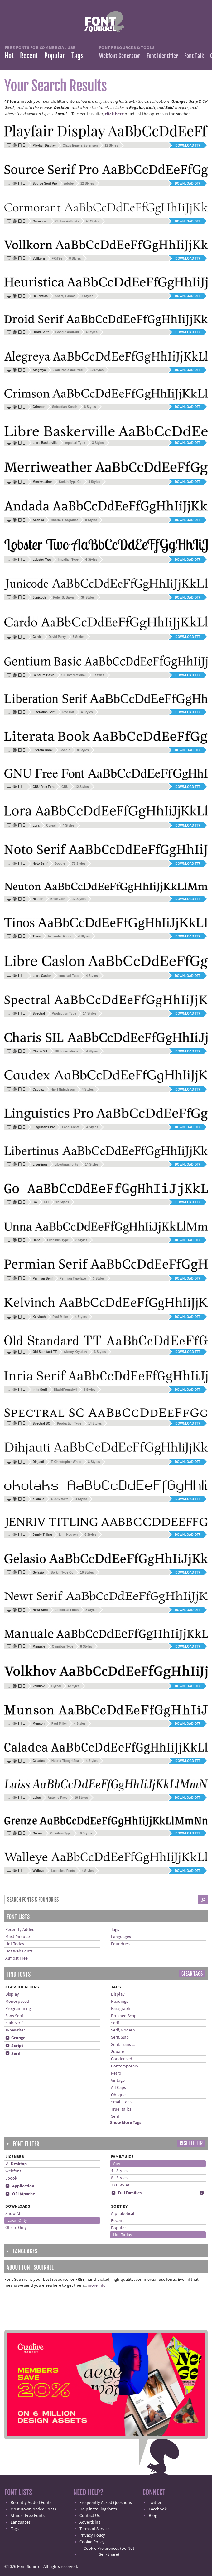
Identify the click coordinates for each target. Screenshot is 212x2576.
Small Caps (121, 2102)
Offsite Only (16, 2227)
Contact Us (90, 2516)
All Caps (118, 2088)
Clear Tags (192, 1974)
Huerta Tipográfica (64, 520)
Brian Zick (57, 899)
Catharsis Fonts (67, 221)
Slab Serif (13, 2023)
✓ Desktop (16, 2164)
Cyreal (51, 825)
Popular (54, 56)
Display (12, 1994)
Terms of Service (94, 2529)
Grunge (15, 2038)
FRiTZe (57, 258)
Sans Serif (14, 2016)
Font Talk (194, 55)
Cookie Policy (92, 2542)
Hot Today (14, 1944)
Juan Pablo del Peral (68, 370)
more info (97, 2285)
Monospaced (17, 2001)
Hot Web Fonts (19, 1951)
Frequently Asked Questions (106, 2502)
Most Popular (17, 1937)
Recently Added (20, 1929)
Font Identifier (162, 55)
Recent (29, 56)
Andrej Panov (65, 296)
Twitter (155, 2502)
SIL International (73, 675)
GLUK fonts (60, 1499)
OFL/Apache (20, 2194)
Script (14, 2046)
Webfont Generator (119, 55)
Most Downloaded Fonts (33, 2509)
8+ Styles (119, 2178)
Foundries (120, 1944)
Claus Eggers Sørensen (80, 145)
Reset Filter (191, 2143)
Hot (9, 56)
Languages (121, 1937)
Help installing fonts (98, 2509)
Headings (119, 2001)
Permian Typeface (73, 1278)
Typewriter (15, 2030)
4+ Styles (119, 2171)
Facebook (158, 2509)
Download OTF (188, 183)
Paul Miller (60, 1317)
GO (46, 1202)
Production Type (64, 1013)
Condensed (121, 2059)
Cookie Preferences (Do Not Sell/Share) (109, 2551)
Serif (13, 2054)
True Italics (121, 2109)
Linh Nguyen (68, 1534)
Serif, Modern (123, 2030)
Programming (18, 2009)
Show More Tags (125, 2123)
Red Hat (68, 712)
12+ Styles (120, 2185)
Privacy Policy (92, 2535)
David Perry (57, 637)
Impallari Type (75, 443)
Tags (77, 56)
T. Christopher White (66, 1462)
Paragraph (120, 2009)
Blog (153, 2516)
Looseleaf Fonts (67, 1610)
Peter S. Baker (64, 597)
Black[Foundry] (65, 1389)
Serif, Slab (120, 2037)
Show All (13, 2213)
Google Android (67, 332)
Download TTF (187, 145)
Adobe (69, 183)
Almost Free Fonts (28, 2516)
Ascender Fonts (59, 936)
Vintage (118, 2080)
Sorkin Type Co (70, 482)
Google (65, 750)
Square (117, 2052)
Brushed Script (124, 2016)
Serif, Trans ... (123, 2044)
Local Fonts (71, 1127)
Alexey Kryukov (75, 1352)
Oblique (118, 2095)
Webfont (13, 2171)
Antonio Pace (58, 1797)
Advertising (90, 2522)
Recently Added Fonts (31, 2502)
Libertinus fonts (66, 1164)
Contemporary (124, 2066)
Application (19, 2186)
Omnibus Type (58, 1240)
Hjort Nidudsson (63, 1089)
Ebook (11, 2178)
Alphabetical (122, 2213)
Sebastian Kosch (64, 407)
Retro (116, 2073)
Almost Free (16, 1958)
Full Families (126, 2193)
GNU (64, 786)
